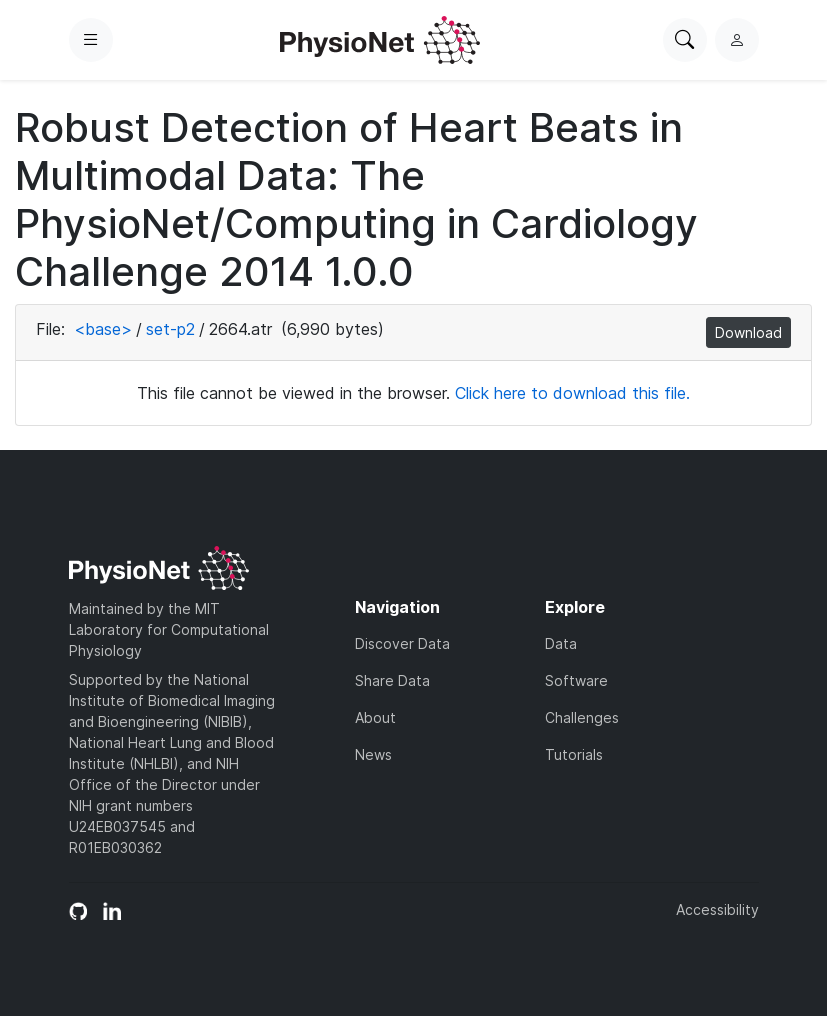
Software (576, 680)
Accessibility (717, 909)
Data (561, 643)
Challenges (582, 717)
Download (748, 332)
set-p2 (170, 329)
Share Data (392, 680)
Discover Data (402, 643)
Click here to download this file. (572, 393)
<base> (103, 329)
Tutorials (574, 754)
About (375, 717)
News (373, 754)
